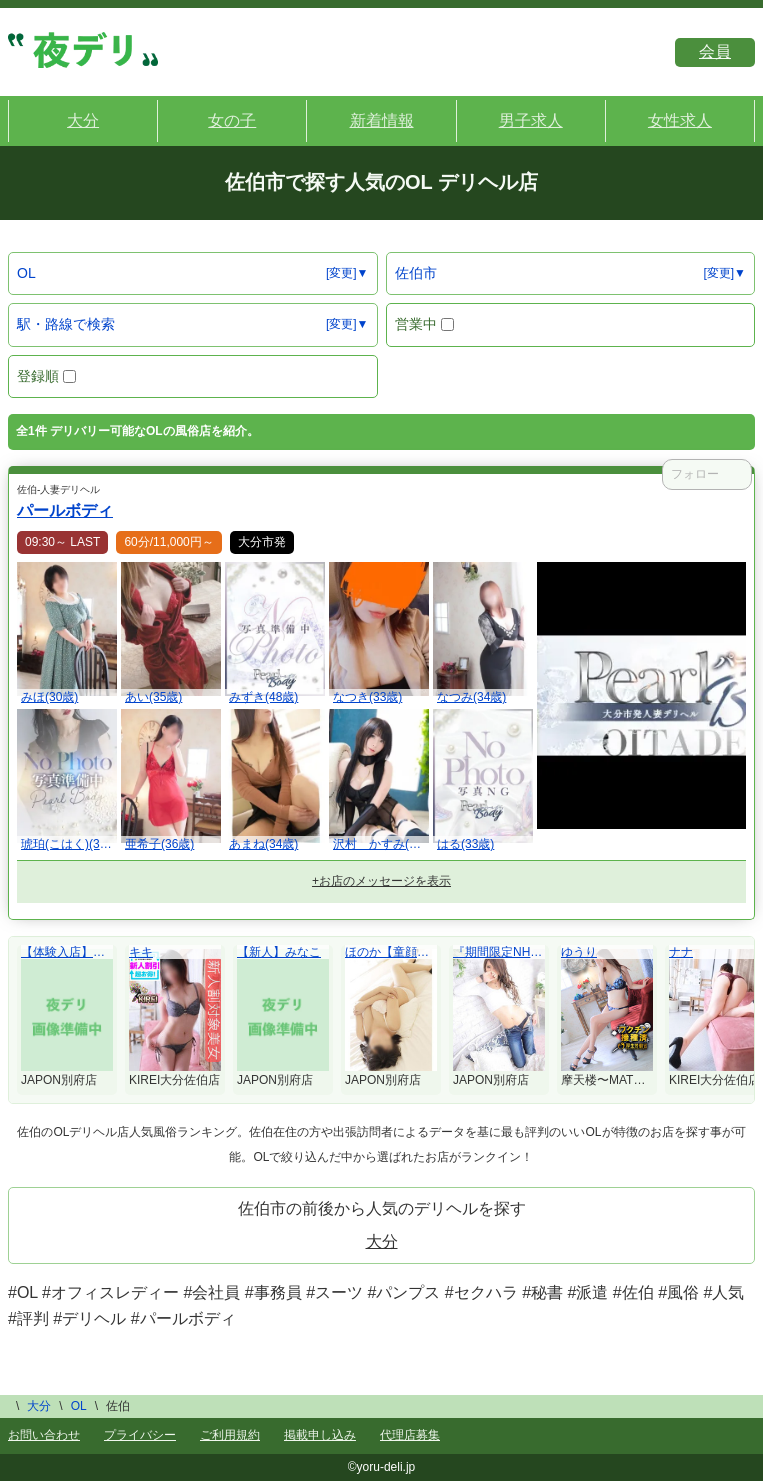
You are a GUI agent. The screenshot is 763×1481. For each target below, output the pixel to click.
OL (26, 273)
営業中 (424, 324)
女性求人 (680, 120)
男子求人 (531, 120)
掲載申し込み (320, 1435)
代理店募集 (410, 1435)
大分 (382, 1241)
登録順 (46, 376)
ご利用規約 (230, 1435)
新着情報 (382, 120)
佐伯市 (416, 273)
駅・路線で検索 (66, 324)
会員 (715, 51)
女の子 (232, 120)
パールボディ (65, 510)
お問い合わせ (44, 1435)
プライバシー (140, 1435)
